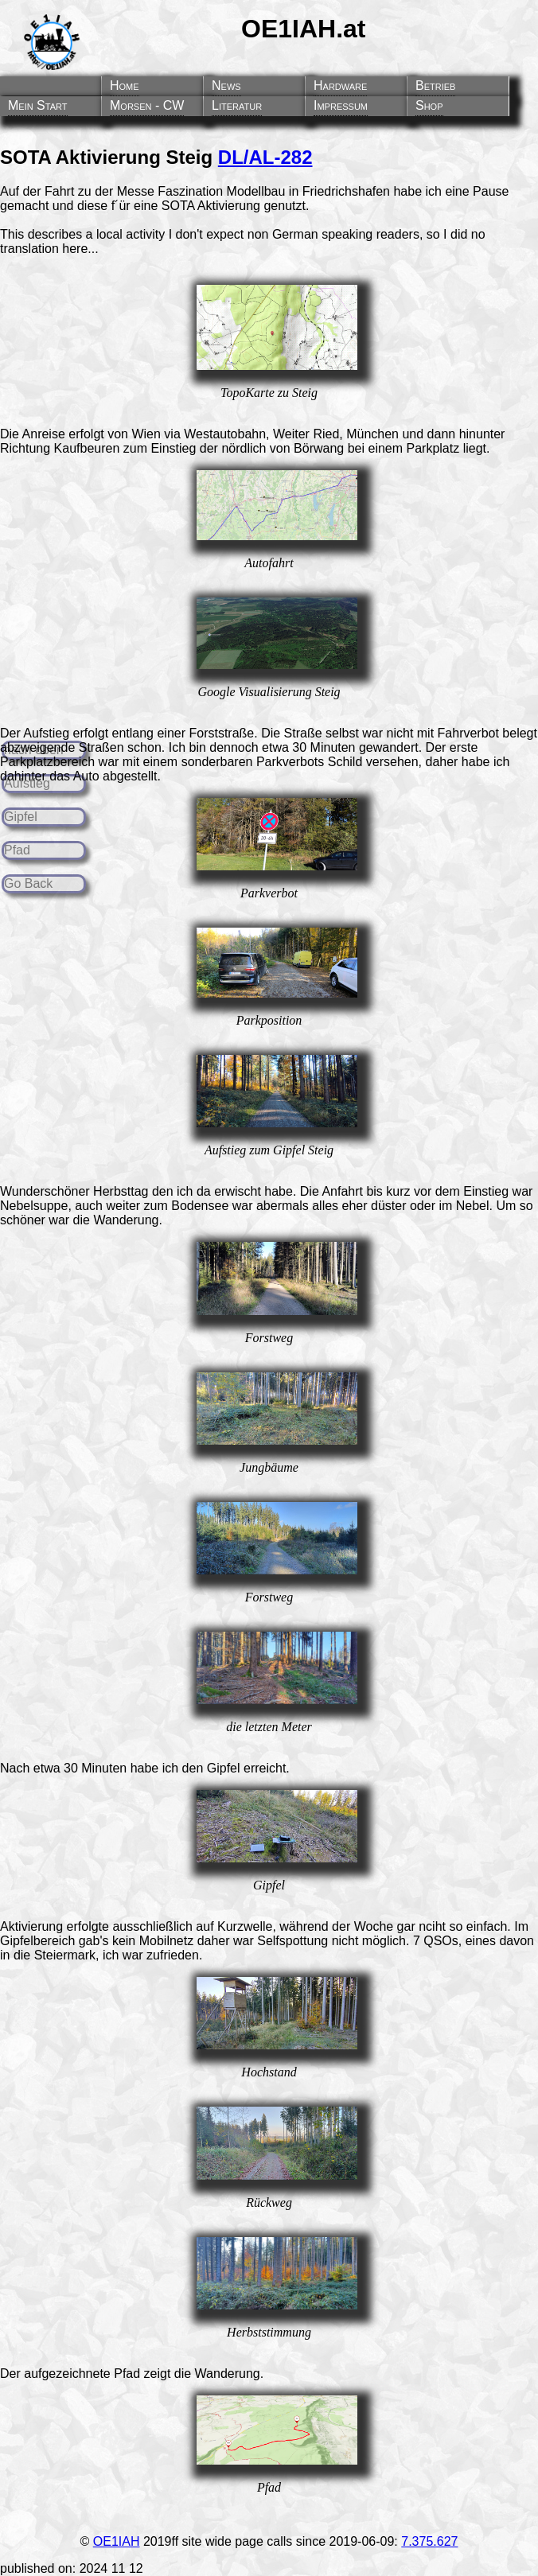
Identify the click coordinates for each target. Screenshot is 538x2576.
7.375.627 (429, 2541)
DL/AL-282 (265, 157)
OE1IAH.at (303, 28)
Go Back (28, 883)
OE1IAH (116, 2541)
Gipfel (20, 816)
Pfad (17, 850)
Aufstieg (27, 783)
